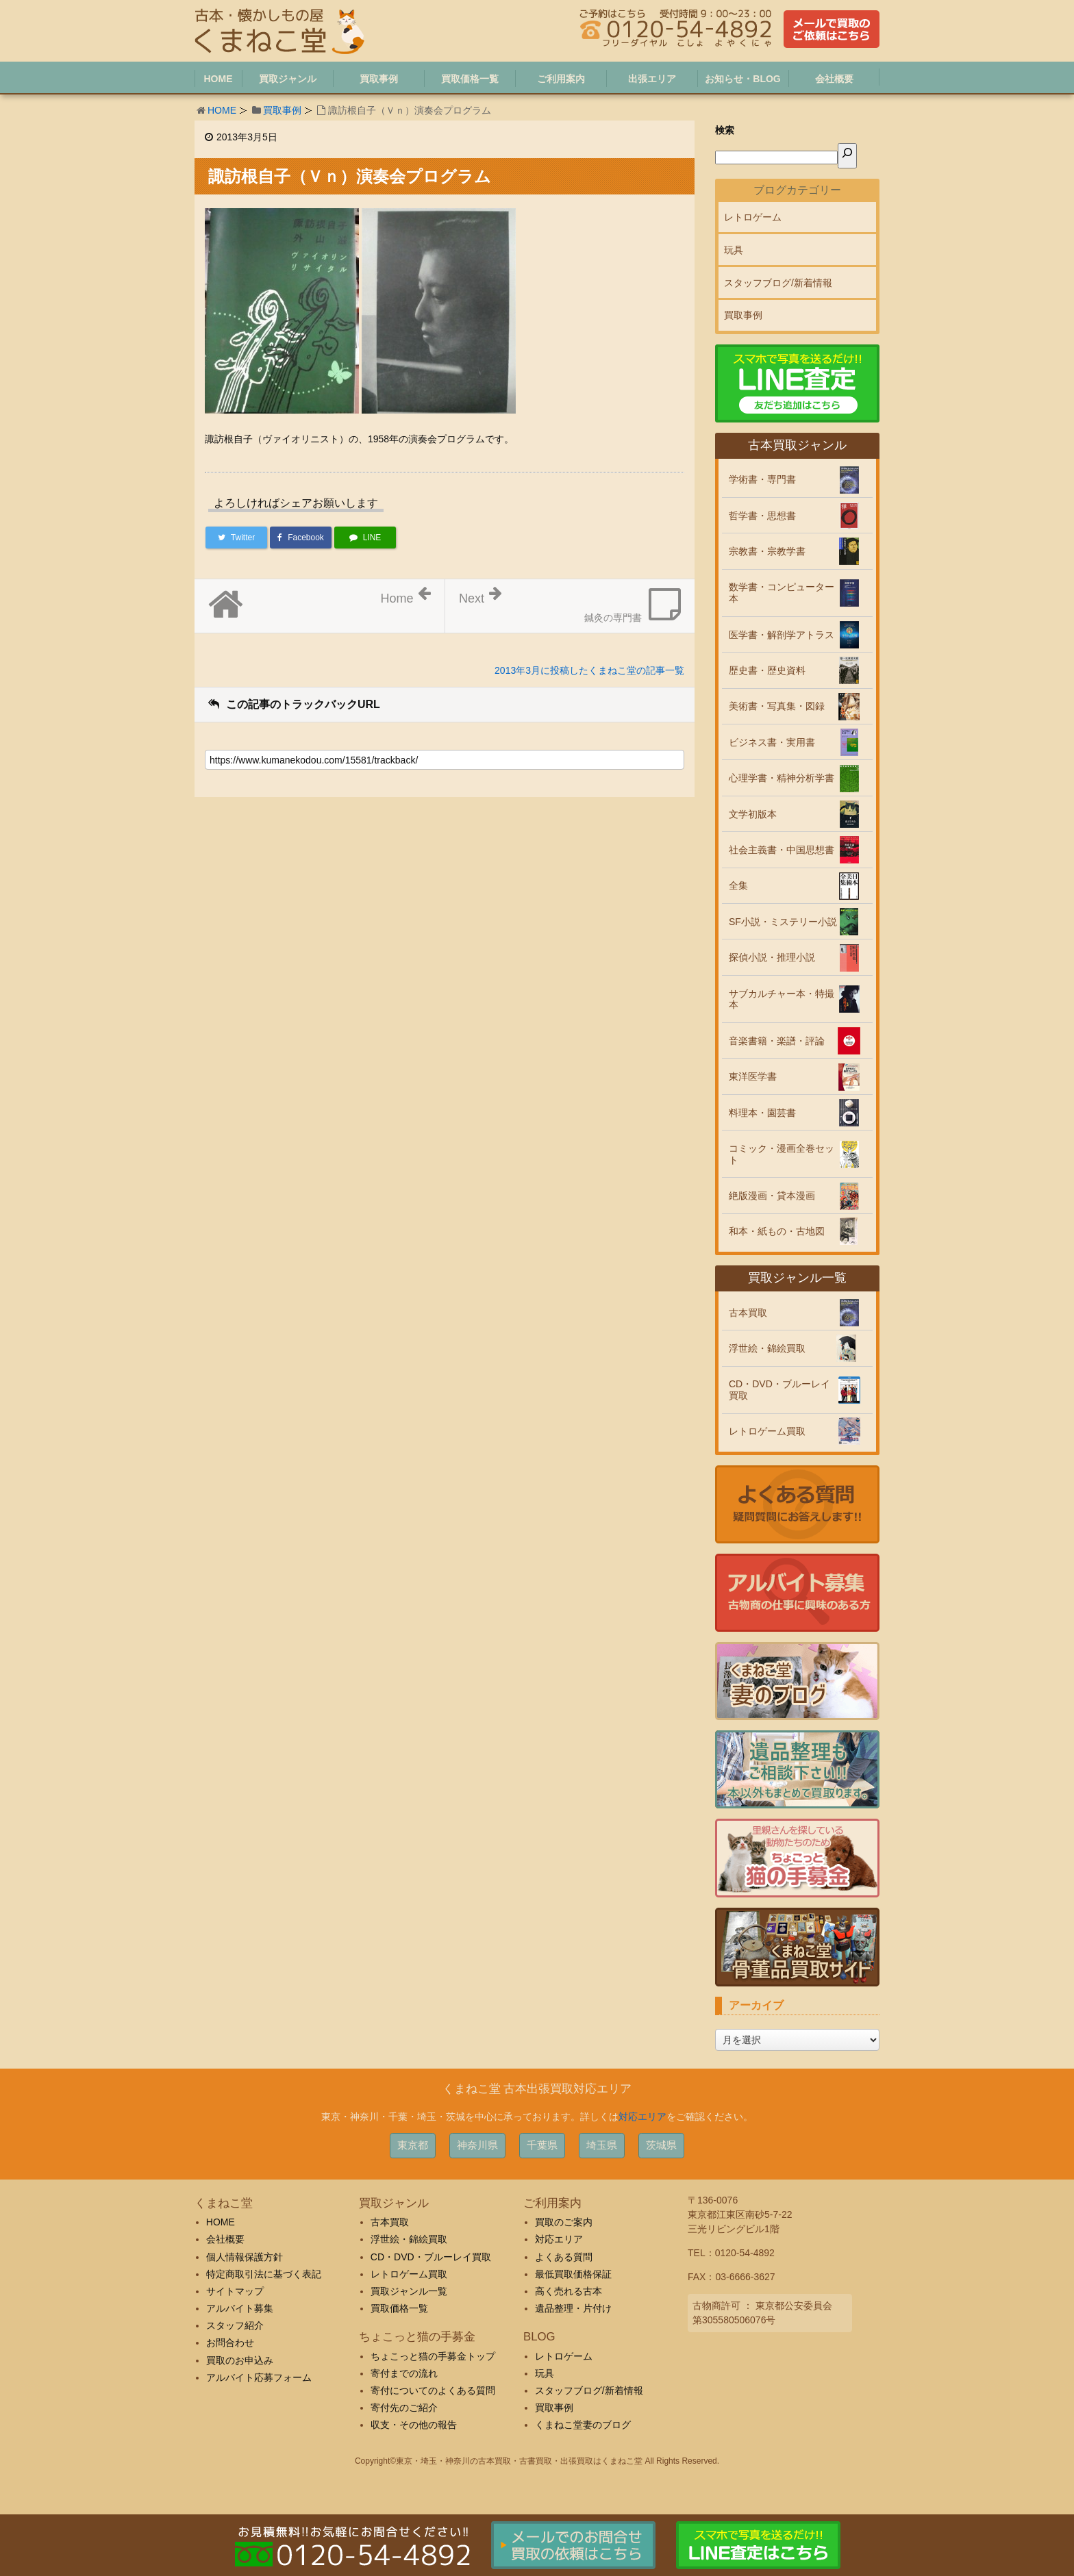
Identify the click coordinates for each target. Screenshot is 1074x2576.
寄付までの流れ (404, 2373)
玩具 (733, 249)
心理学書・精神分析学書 (781, 777)
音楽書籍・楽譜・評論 (777, 1040)
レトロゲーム (753, 217)
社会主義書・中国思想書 (781, 849)
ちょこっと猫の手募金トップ (433, 2356)
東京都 (412, 2145)
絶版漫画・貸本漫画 (772, 1195)
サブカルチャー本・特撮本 (781, 999)
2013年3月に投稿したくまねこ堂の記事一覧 (589, 670)
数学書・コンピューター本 (781, 592)
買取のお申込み (239, 2360)
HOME (222, 110)
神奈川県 (477, 2145)
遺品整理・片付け (573, 2308)
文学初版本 (753, 814)
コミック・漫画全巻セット (781, 1154)
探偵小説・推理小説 (772, 957)
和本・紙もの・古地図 (777, 1231)
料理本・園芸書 (762, 1112)
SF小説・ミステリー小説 (783, 921)
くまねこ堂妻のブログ (583, 2424)
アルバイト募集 (239, 2308)
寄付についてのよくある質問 (433, 2390)
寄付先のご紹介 (404, 2407)
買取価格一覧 (399, 2308)
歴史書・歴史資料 (767, 670)
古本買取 (748, 1312)
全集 (738, 885)
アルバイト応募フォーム (259, 2377)
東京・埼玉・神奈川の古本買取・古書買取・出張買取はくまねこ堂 (519, 2461)
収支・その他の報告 (414, 2424)
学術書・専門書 (762, 479)
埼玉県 (601, 2145)
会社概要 (225, 2239)
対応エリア (642, 2116)
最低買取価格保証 (573, 2274)
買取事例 (282, 110)
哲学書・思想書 (762, 515)
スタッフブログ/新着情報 (778, 282)
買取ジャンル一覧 (409, 2291)
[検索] (847, 155)
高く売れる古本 (568, 2291)
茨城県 (661, 2145)
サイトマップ (235, 2291)
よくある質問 (563, 2256)
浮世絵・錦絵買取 (767, 1348)
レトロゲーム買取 (767, 1431)
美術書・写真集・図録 (777, 705)
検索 (724, 130)
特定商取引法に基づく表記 (263, 2274)
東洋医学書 (753, 1076)
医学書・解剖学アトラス (781, 634)
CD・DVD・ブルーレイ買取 (779, 1389)
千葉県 (542, 2145)
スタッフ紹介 (235, 2325)
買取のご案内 (563, 2222)
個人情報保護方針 (244, 2256)
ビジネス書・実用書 (772, 742)
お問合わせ (230, 2342)
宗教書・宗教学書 (767, 551)
